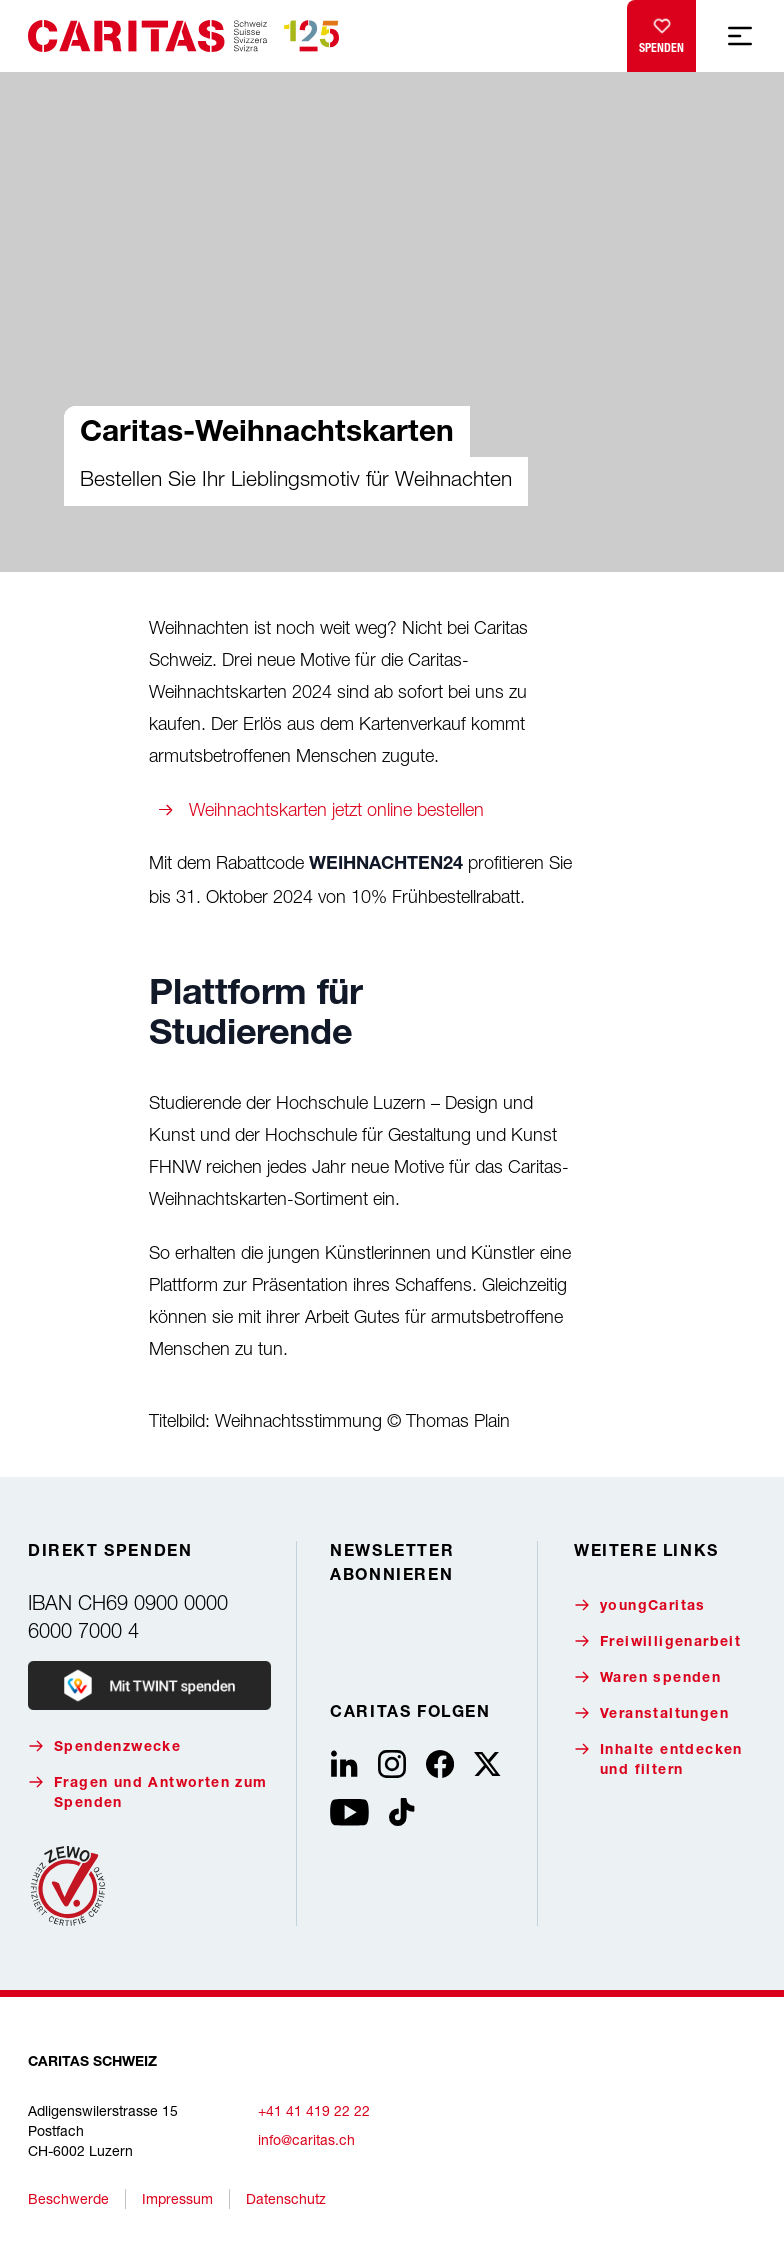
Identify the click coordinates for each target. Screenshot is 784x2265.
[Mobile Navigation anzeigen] (740, 36)
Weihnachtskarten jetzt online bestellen (336, 809)
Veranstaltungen (651, 1713)
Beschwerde (68, 2198)
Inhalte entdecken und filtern (658, 1759)
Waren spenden (647, 1677)
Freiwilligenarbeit (657, 1641)
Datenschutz (286, 2198)
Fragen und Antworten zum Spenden (148, 1792)
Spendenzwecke (104, 1746)
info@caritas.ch (306, 2139)
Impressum (177, 2198)
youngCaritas (640, 1605)
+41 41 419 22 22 (314, 2110)
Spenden (661, 31)
